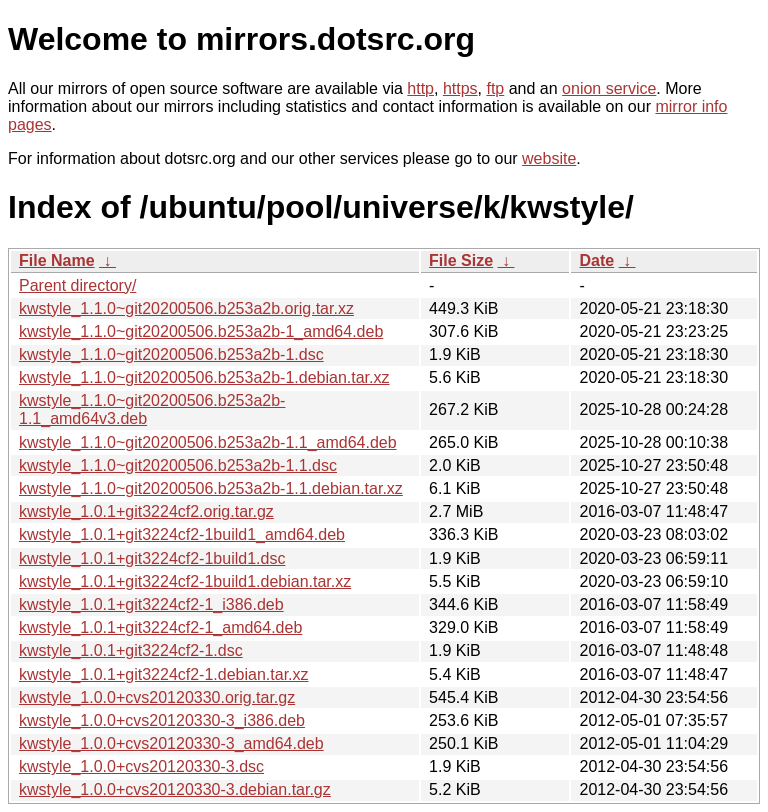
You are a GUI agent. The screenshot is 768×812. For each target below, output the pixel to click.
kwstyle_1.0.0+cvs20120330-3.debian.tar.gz (175, 789)
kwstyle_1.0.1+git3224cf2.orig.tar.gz (146, 511)
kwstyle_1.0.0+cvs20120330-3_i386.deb (162, 720)
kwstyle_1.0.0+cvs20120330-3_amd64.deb (171, 743)
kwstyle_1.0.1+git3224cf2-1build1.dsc (152, 558)
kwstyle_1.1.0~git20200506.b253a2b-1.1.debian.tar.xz (211, 488)
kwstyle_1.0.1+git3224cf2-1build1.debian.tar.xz (185, 581)
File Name (57, 260)
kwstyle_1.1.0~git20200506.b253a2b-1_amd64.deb (201, 331)
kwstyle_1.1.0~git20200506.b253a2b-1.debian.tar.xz (204, 377)
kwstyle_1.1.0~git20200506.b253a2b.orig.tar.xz (186, 308)
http (420, 88)
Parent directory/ (77, 285)
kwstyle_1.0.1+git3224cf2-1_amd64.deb (160, 627)
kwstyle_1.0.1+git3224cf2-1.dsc (131, 650)
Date (596, 260)
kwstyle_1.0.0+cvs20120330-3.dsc (141, 766)
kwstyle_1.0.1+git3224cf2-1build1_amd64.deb (182, 534)
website (549, 158)
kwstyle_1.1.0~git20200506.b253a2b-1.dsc (171, 354)
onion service (609, 88)
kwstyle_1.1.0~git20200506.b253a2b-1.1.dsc (178, 465)
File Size (461, 260)
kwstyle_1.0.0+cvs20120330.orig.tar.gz (157, 697)
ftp (495, 88)
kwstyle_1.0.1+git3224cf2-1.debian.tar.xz (164, 674)
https (460, 88)
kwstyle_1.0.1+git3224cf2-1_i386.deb (151, 604)
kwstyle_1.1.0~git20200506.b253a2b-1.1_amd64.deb (208, 442)
